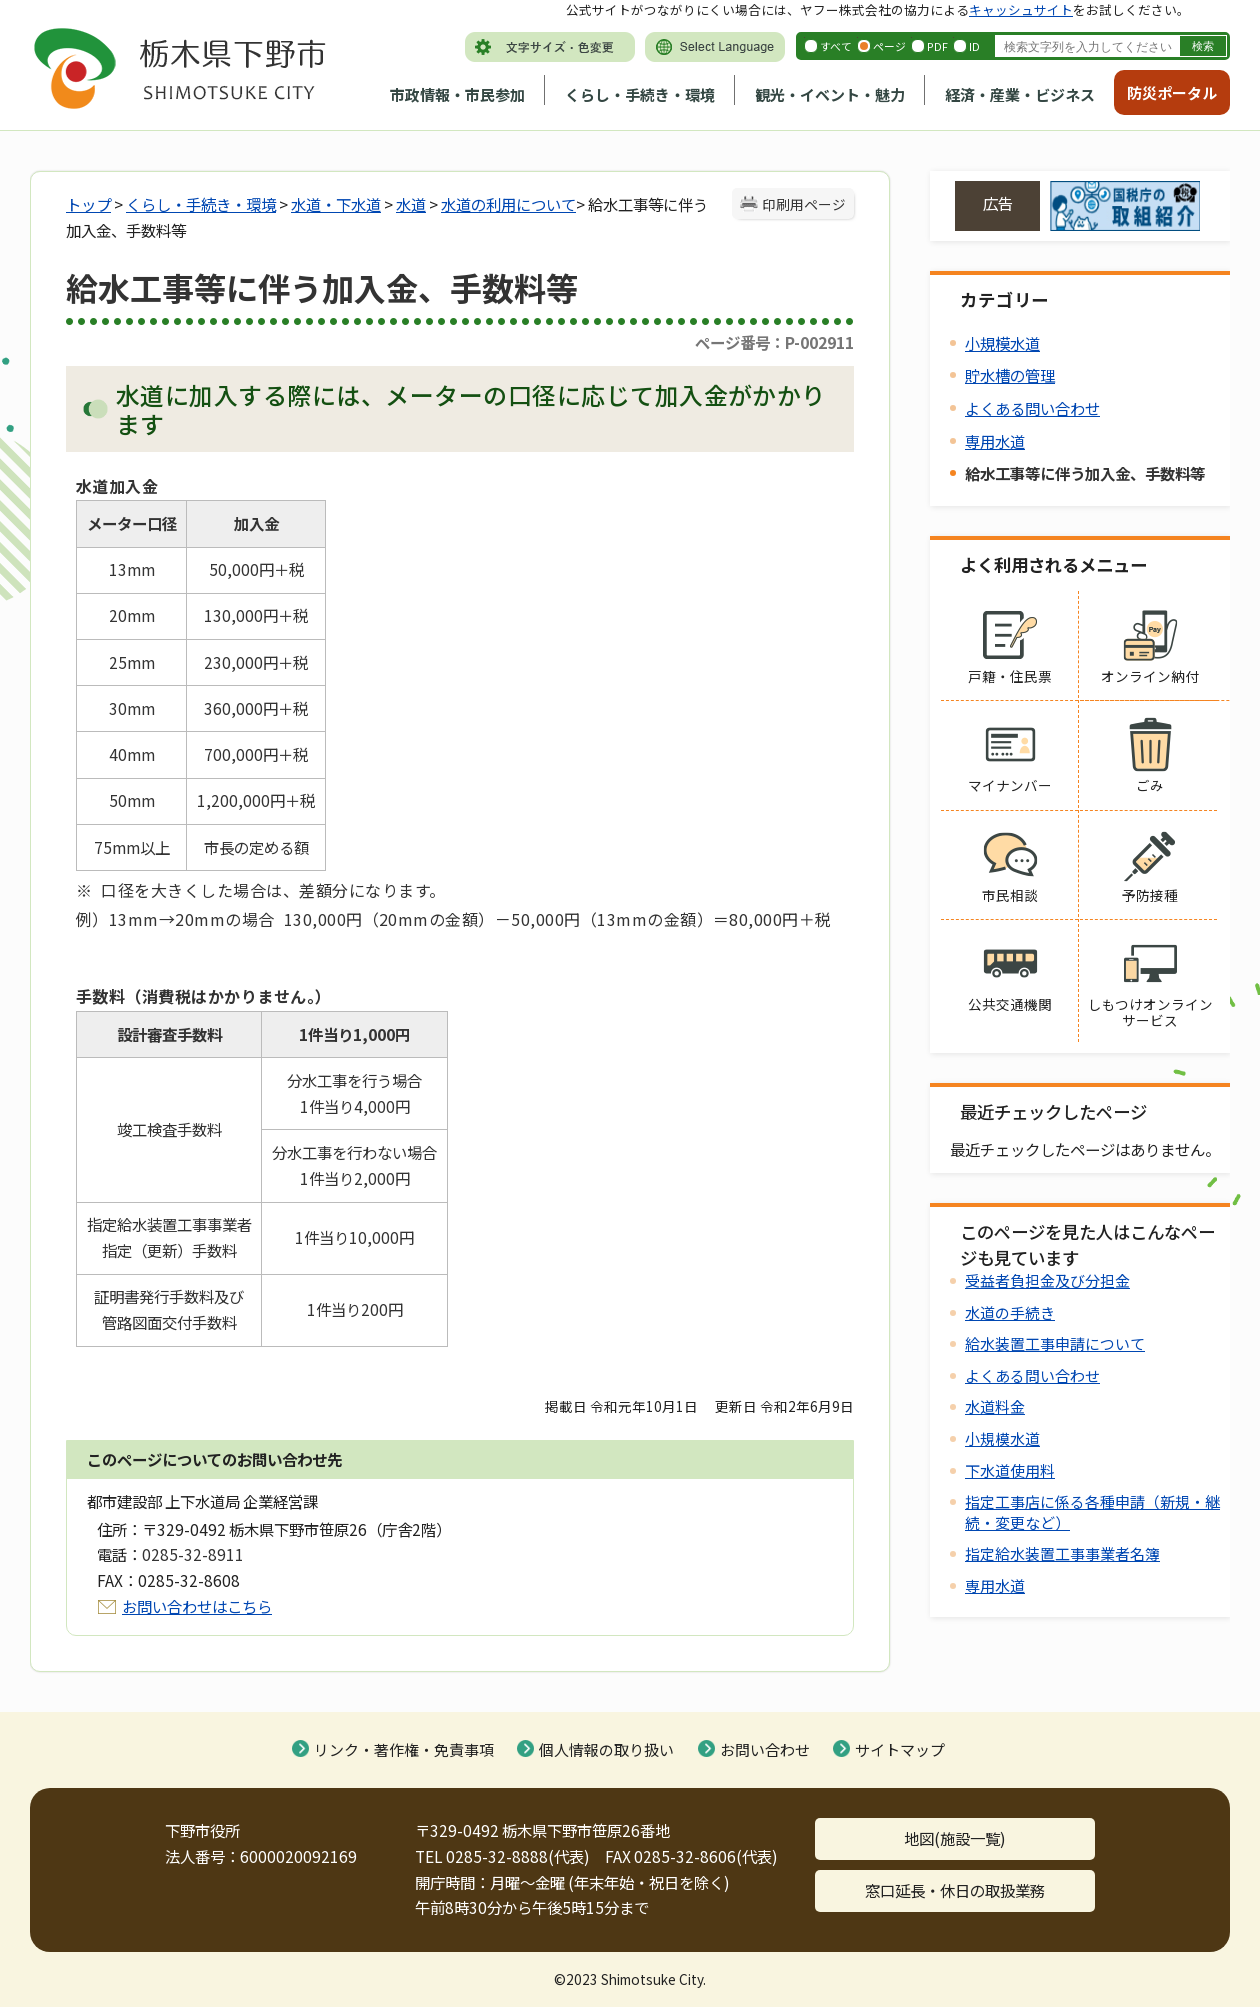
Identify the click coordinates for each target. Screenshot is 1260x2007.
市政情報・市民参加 (457, 94)
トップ (88, 204)
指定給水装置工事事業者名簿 (1062, 1553)
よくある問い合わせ (1032, 408)
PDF (937, 46)
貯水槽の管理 (1010, 375)
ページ (889, 46)
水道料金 (995, 1406)
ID (974, 46)
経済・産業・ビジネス (1020, 94)
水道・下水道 (336, 204)
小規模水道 (1002, 343)
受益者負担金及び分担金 (1047, 1280)
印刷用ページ (804, 204)
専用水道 (995, 441)
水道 (411, 204)
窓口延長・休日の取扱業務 (955, 1890)
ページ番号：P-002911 (774, 342)
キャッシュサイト (1021, 9)
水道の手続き (1010, 1312)
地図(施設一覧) (955, 1838)
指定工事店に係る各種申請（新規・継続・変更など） (1092, 1511)
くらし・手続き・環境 (640, 94)
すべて (836, 46)
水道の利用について (508, 204)
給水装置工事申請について (1055, 1343)
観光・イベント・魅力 (830, 94)
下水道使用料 (1010, 1470)
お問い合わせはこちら (197, 1606)
